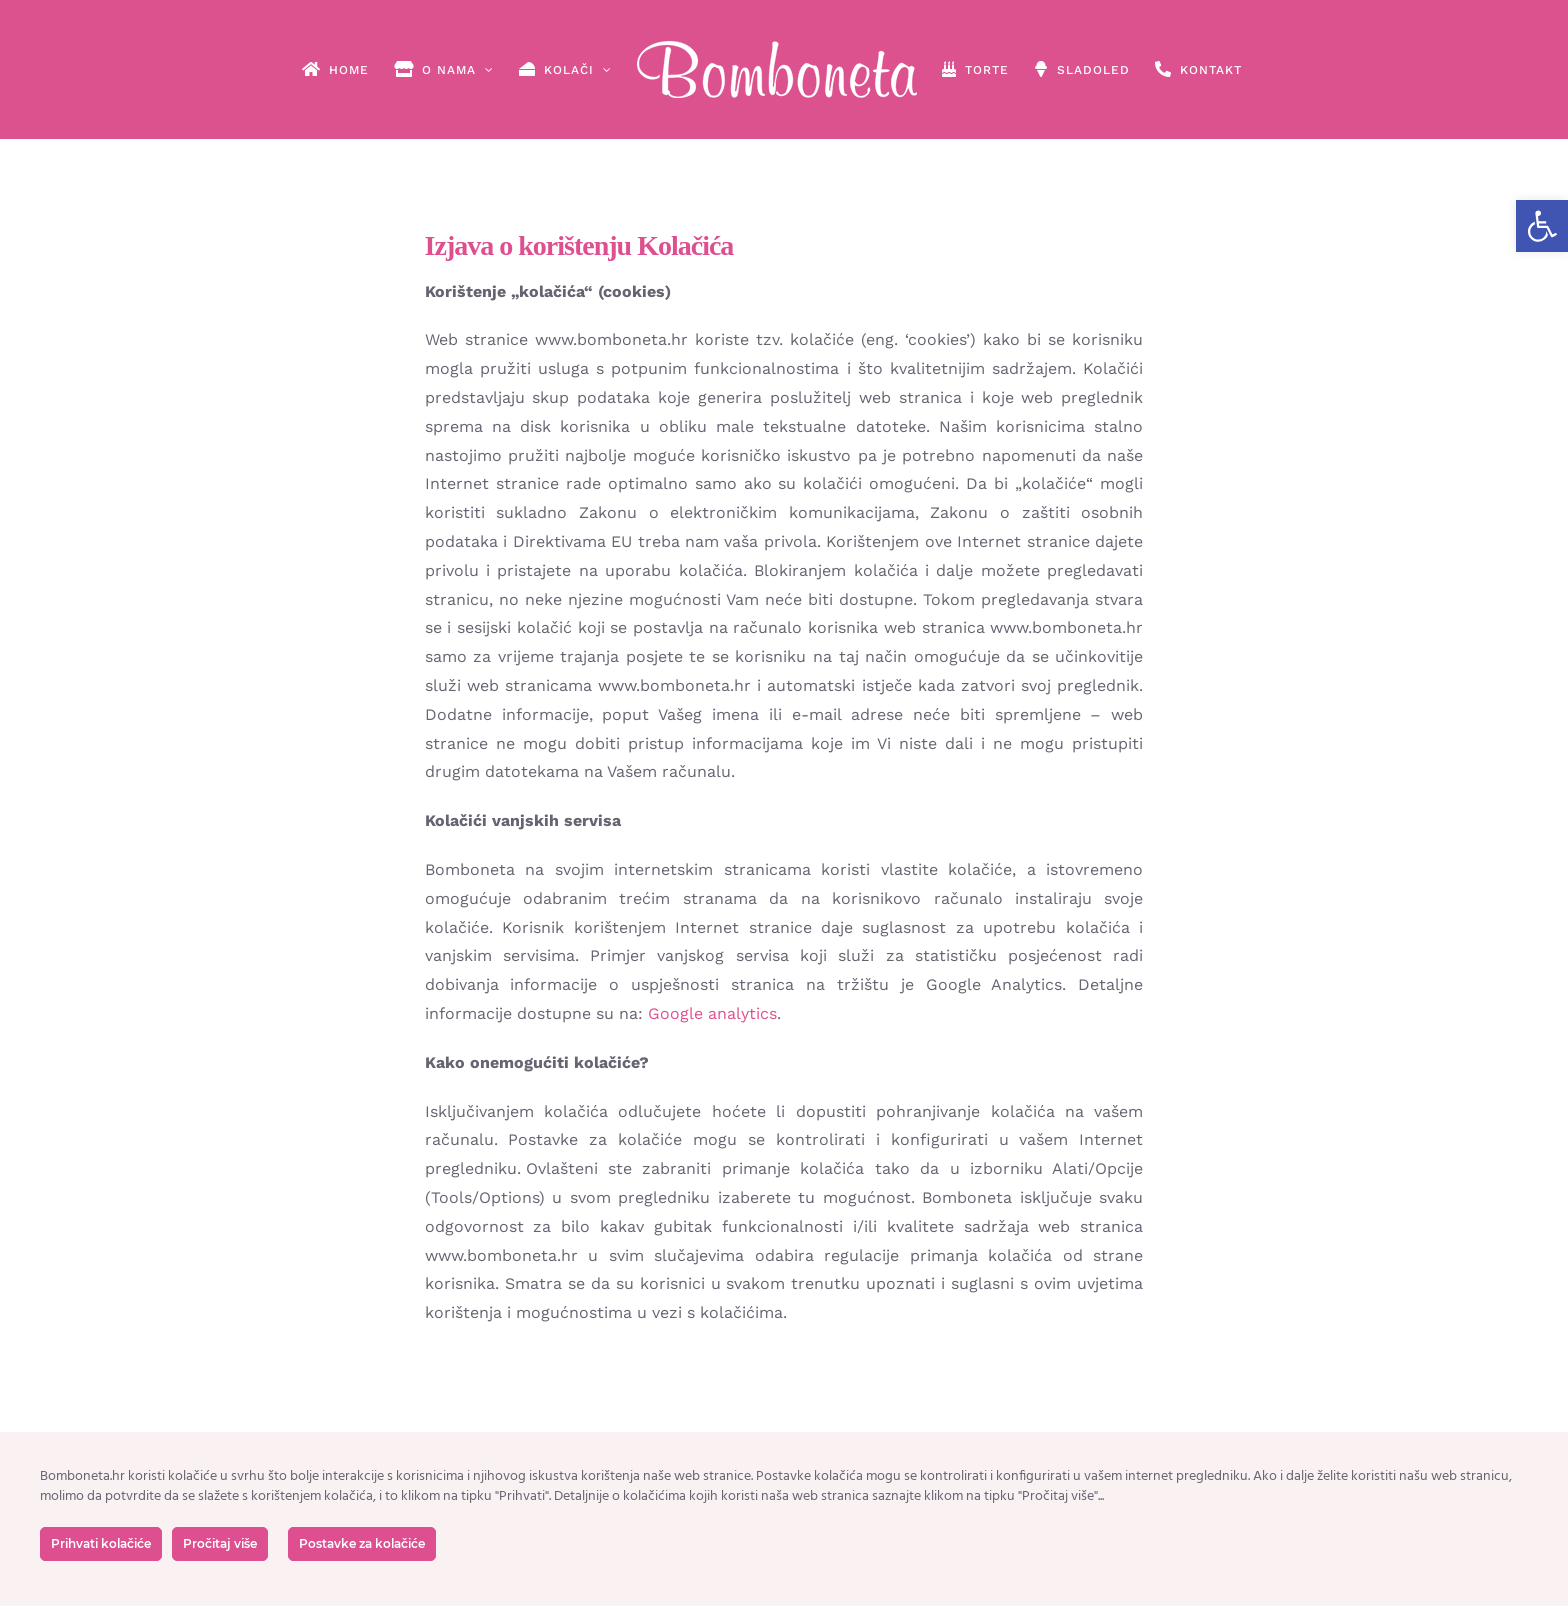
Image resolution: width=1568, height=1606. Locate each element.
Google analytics (712, 1013)
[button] (1542, 226)
